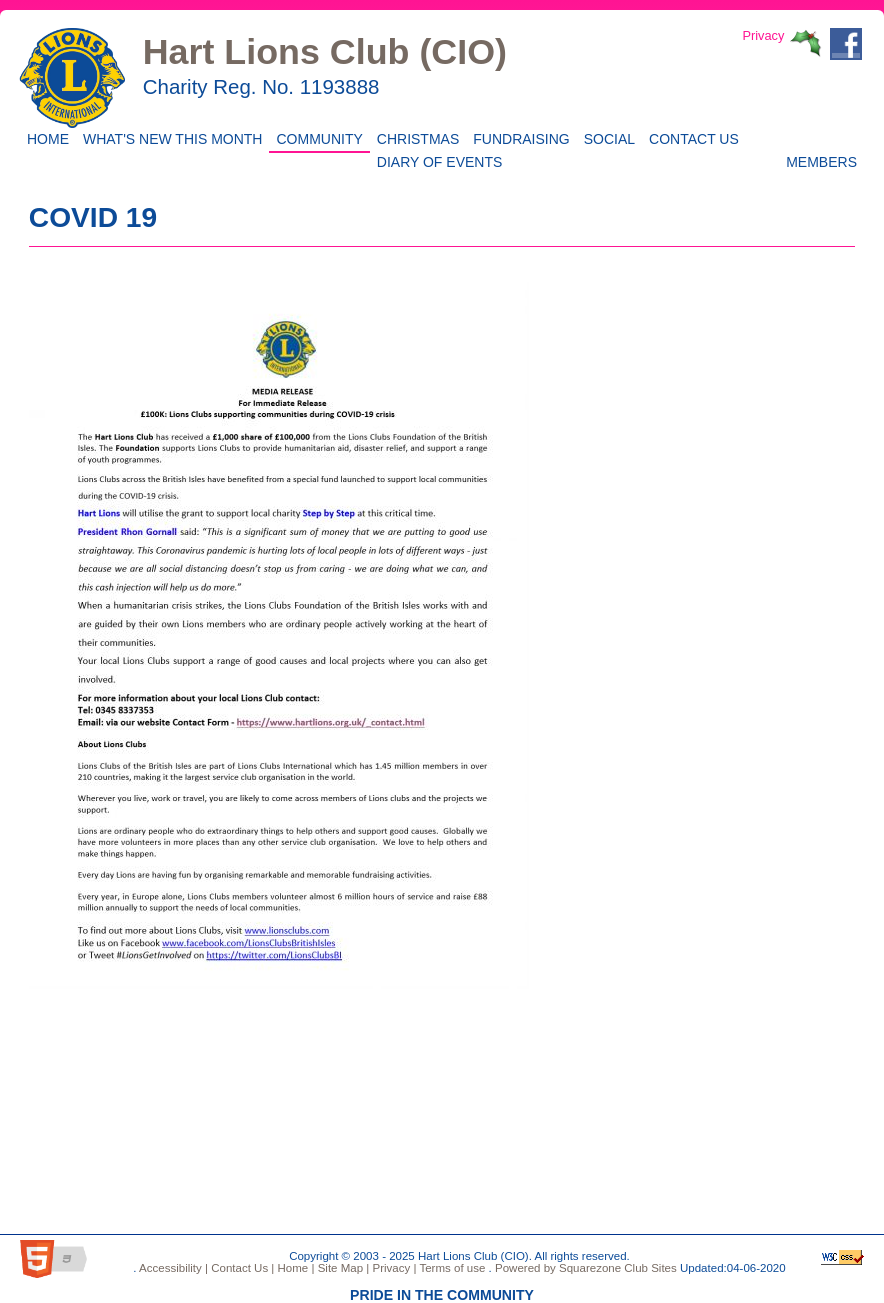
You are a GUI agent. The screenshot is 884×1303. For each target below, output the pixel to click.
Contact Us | (241, 1268)
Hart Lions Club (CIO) (325, 52)
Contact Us (690, 137)
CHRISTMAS (414, 137)
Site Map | (341, 1268)
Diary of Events (436, 160)
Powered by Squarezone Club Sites (586, 1268)
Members (821, 160)
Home (45, 137)
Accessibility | (172, 1268)
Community (315, 137)
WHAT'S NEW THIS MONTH (169, 137)
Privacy (763, 35)
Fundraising (517, 137)
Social (606, 137)
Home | (294, 1268)
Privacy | (392, 1268)
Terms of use (450, 1268)
